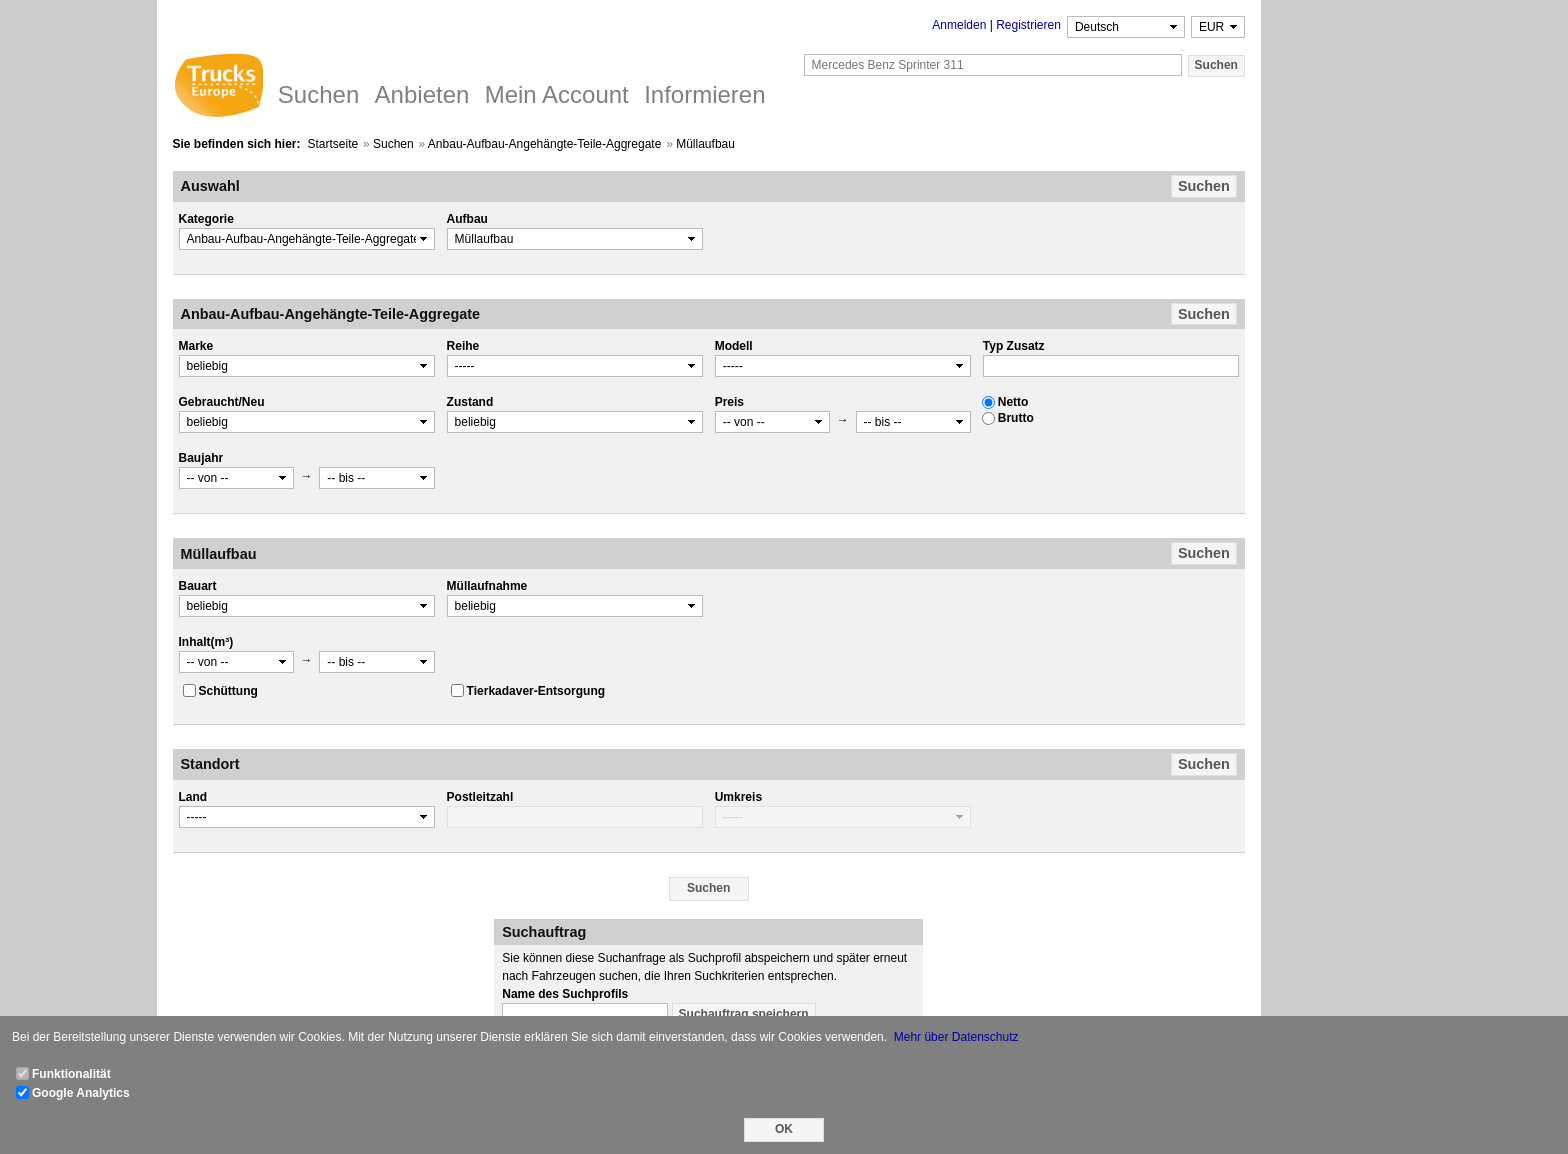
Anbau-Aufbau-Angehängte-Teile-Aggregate (545, 144)
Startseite (332, 144)
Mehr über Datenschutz (956, 1037)
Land (193, 797)
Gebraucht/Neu (222, 402)
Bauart (198, 586)
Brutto (1016, 418)
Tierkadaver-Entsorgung (536, 691)
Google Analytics (81, 1093)
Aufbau (467, 219)
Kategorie (206, 219)
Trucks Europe (218, 88)
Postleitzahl (480, 797)
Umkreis (738, 797)
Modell (734, 346)
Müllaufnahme (487, 586)
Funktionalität (71, 1074)
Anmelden (959, 25)
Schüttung (228, 691)
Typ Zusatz (1014, 346)
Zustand (470, 402)
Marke (196, 346)
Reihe (463, 346)
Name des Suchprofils (565, 994)
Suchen (393, 144)
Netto (1013, 402)
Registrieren (1028, 25)
